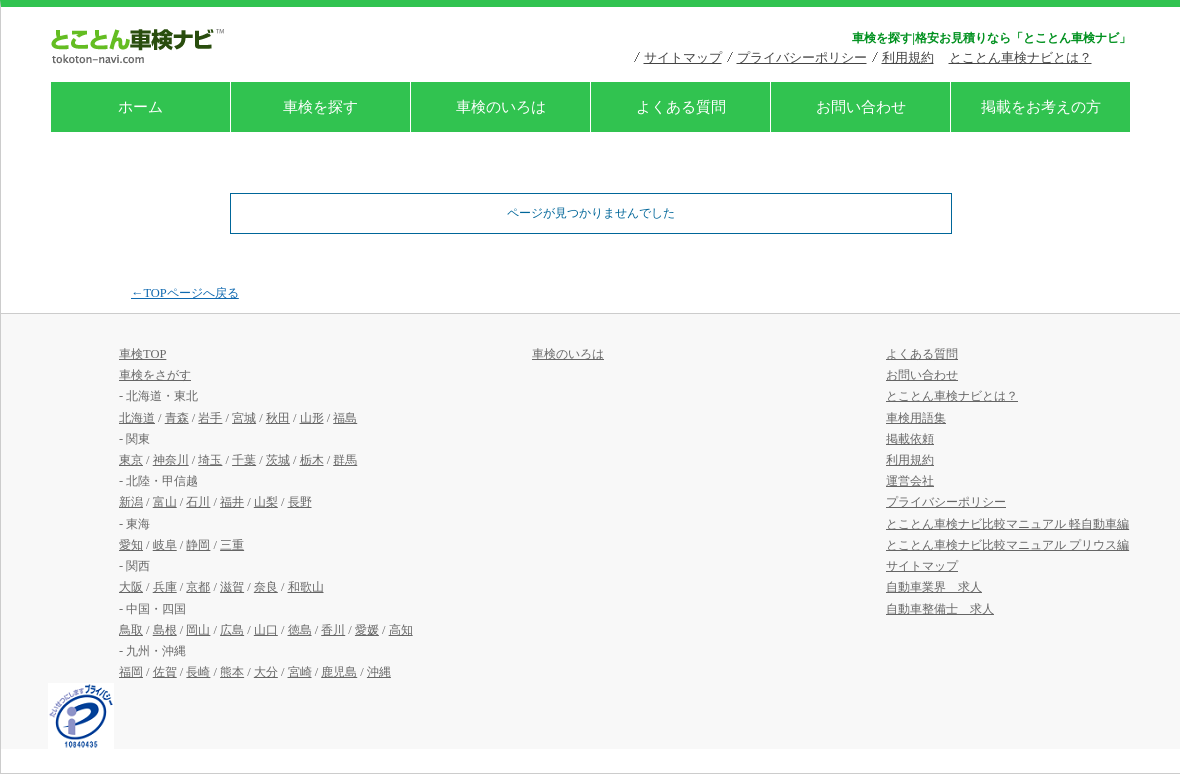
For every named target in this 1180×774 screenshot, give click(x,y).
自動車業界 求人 (934, 587)
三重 (232, 545)
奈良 (266, 587)
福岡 (131, 672)
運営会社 (910, 481)
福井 (232, 502)
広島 (232, 630)
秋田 (278, 418)
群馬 (345, 460)
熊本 (232, 672)
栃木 (312, 460)
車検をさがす (155, 375)
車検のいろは (501, 107)
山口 (266, 630)
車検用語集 (916, 418)
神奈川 (171, 460)
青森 (177, 418)
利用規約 (908, 57)
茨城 (278, 460)
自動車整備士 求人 (940, 609)
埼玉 (210, 460)
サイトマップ (683, 57)
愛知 (131, 545)
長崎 (198, 672)
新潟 (131, 502)
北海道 (137, 418)
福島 (345, 418)
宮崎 (300, 672)
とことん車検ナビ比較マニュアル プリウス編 (1007, 545)
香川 (333, 630)
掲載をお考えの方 (1041, 107)
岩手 (210, 418)
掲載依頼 (910, 439)
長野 (300, 502)
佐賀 (165, 672)
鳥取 (131, 630)
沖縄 (379, 672)
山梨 (266, 502)
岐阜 (165, 545)
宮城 (244, 418)
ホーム (140, 107)
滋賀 (232, 587)
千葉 (244, 460)
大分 (266, 672)
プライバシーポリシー (802, 57)
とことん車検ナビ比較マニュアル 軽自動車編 (1007, 524)
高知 (401, 630)
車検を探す (320, 107)
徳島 (300, 630)
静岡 (198, 545)
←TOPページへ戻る (185, 293)
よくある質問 (681, 107)
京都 (198, 587)
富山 (165, 502)
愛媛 (367, 630)
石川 (198, 502)
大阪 (131, 587)
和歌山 (306, 587)
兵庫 (165, 587)
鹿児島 (339, 672)
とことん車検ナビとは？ (1020, 57)
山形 (312, 418)
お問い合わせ (861, 107)
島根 (165, 630)
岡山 (198, 630)
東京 (131, 460)
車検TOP (142, 354)
